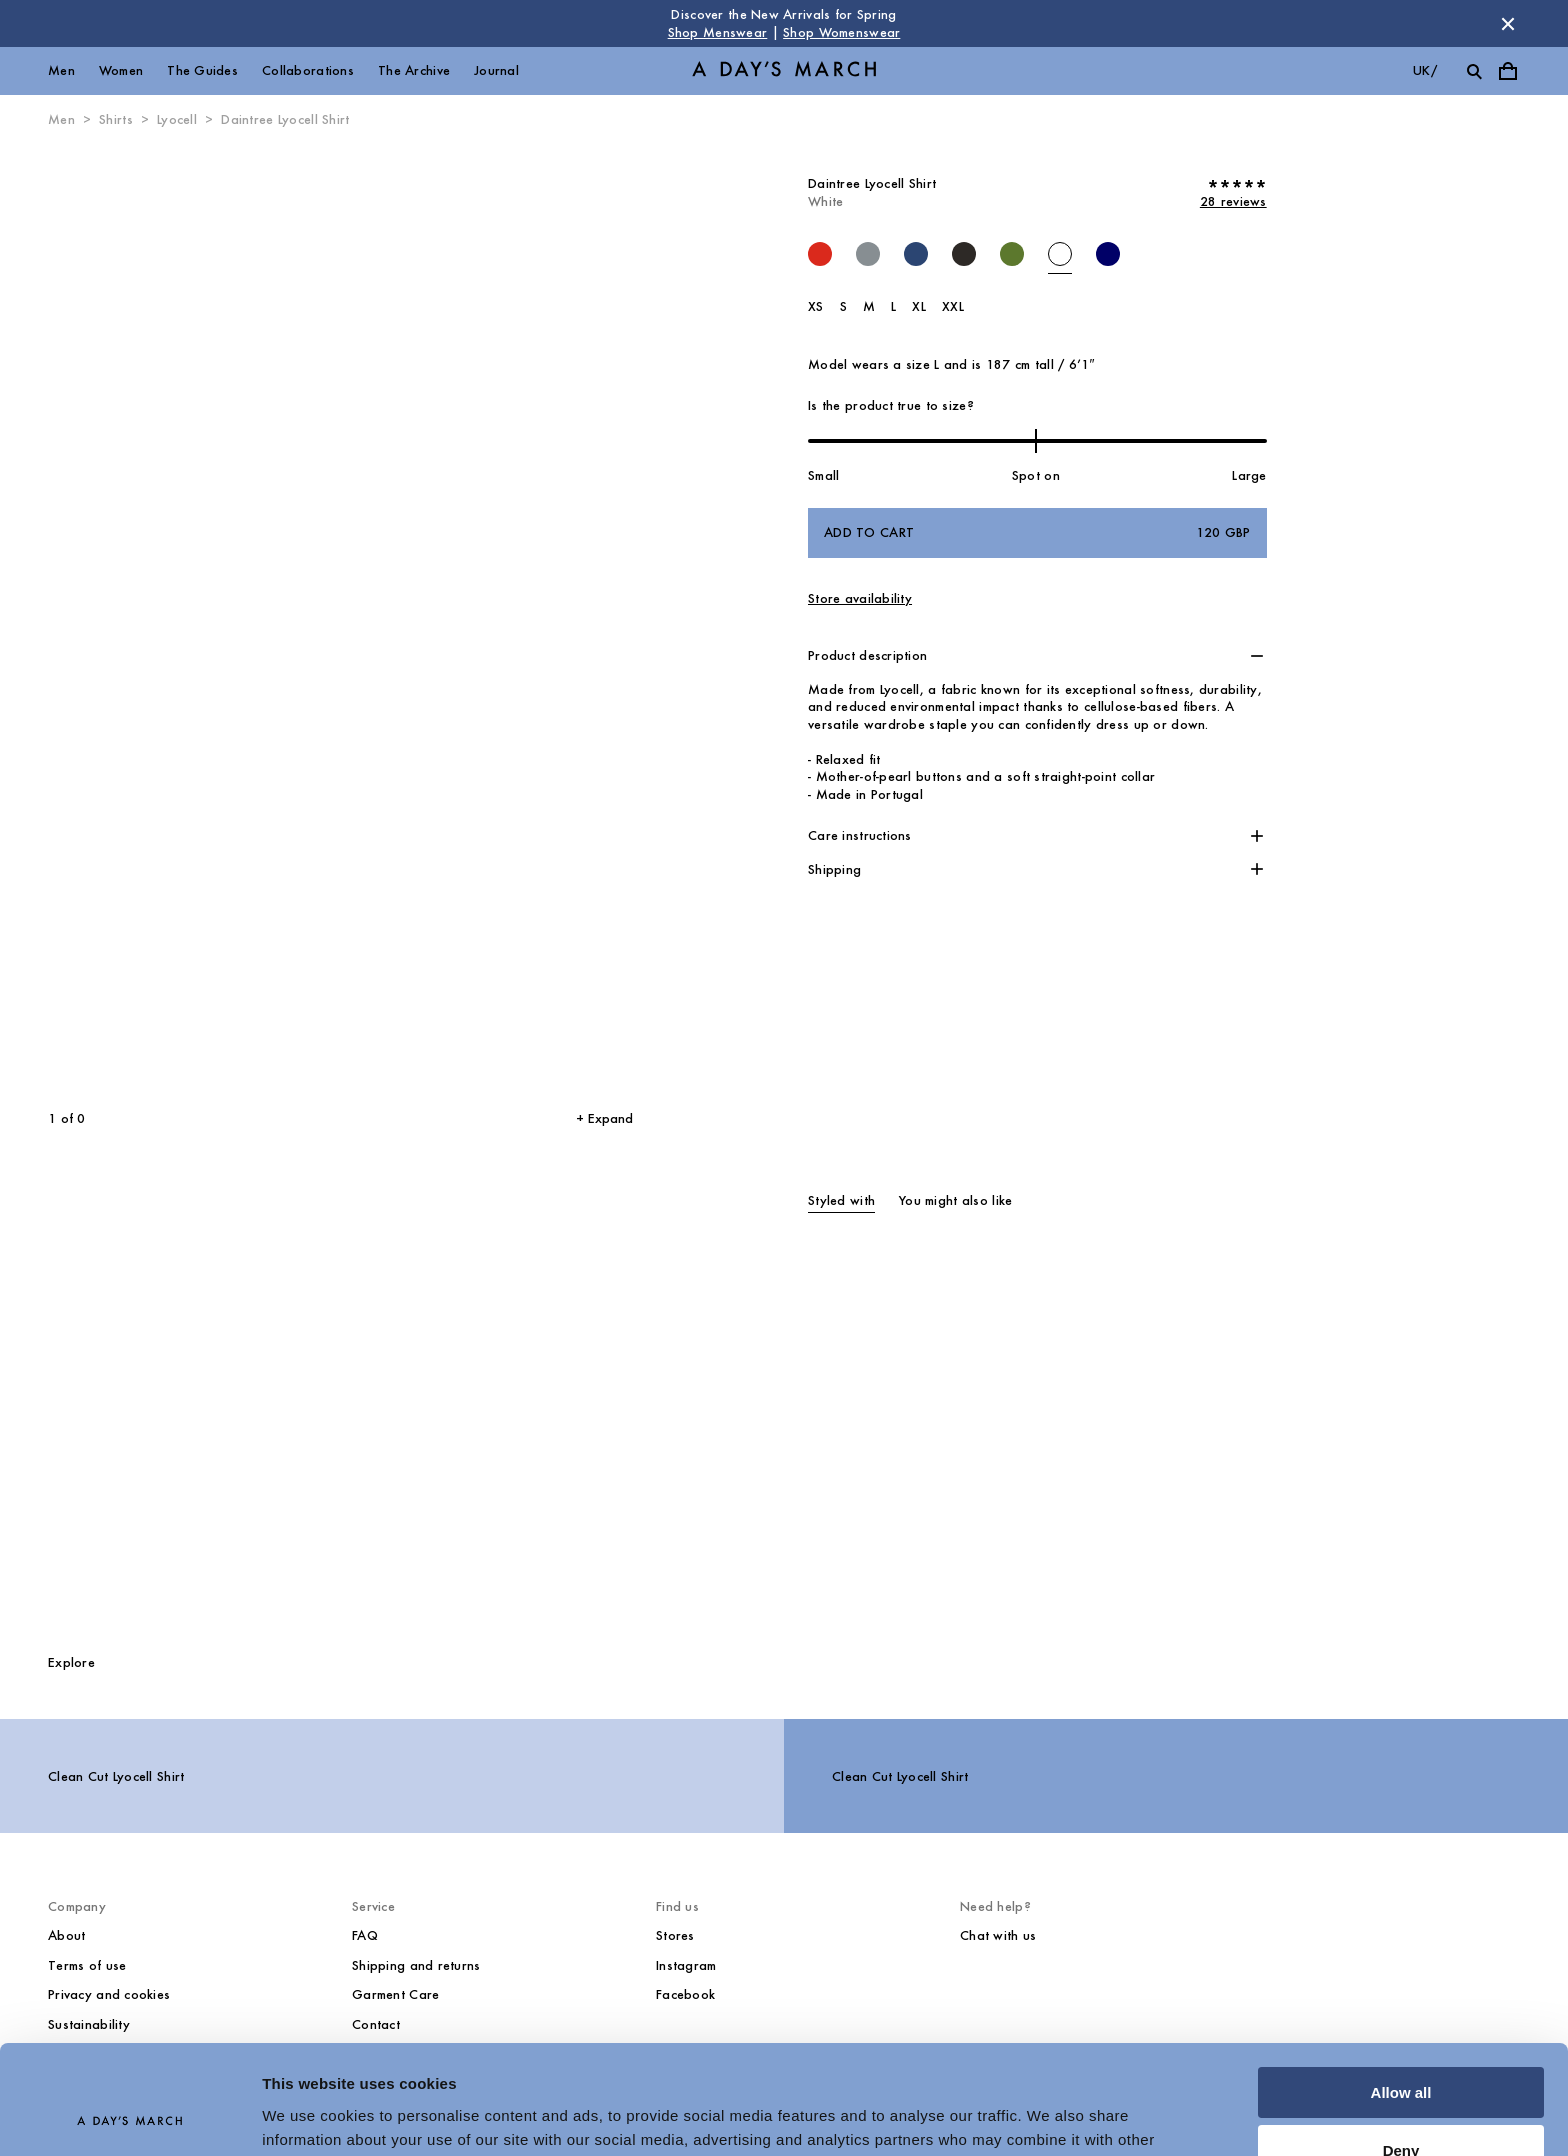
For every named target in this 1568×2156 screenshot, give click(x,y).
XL (919, 306)
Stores (675, 1935)
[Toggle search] (1474, 71)
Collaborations (308, 70)
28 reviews (1233, 201)
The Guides (202, 70)
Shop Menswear (718, 32)
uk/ (1425, 70)
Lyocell (177, 119)
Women (121, 70)
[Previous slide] (158, 620)
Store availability (860, 598)
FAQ (365, 1935)
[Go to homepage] (784, 71)
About (66, 1935)
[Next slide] (475, 620)
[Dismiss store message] (1508, 24)
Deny (1401, 2048)
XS (816, 306)
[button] (1037, 656)
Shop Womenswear (841, 32)
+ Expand (604, 1118)
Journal (496, 70)
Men (61, 70)
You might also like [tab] (955, 1200)
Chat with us (998, 1935)
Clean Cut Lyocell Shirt (116, 1776)
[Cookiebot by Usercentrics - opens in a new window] (129, 2117)
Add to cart (1037, 533)
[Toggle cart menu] (1508, 71)
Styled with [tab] (841, 1200)
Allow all (1401, 1990)
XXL (953, 306)
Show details (308, 2116)
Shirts (116, 119)
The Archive (414, 70)
